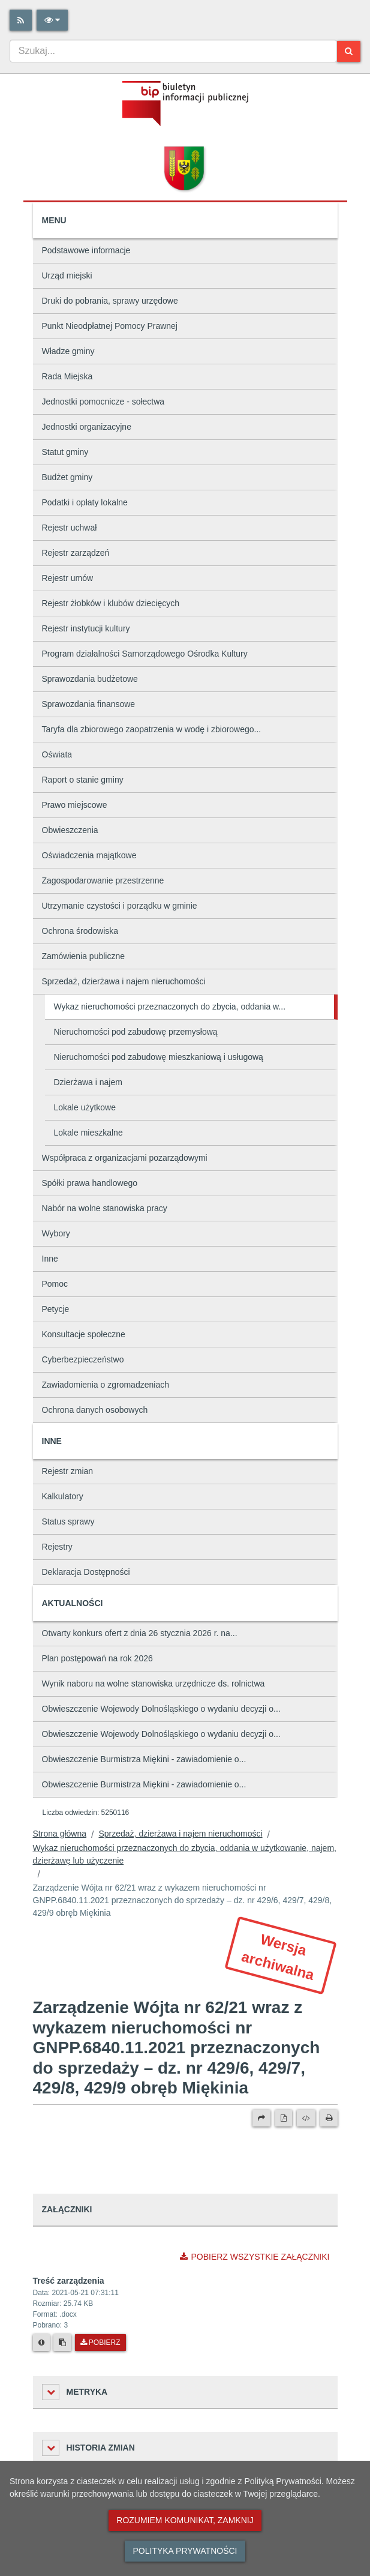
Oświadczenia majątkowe (89, 855)
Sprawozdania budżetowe (90, 679)
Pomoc (55, 1284)
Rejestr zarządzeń (76, 553)
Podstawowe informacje (86, 250)
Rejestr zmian (68, 1471)
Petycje (56, 1309)
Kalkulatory (62, 1496)
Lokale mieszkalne (88, 1132)
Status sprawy (68, 1521)
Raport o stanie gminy (83, 779)
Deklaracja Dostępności (86, 1572)
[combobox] (173, 51)
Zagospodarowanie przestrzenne (103, 880)
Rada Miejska (67, 376)
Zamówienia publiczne (83, 956)
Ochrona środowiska (80, 931)
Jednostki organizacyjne (86, 427)
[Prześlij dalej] (261, 2118)
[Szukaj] (348, 51)
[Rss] (21, 20)
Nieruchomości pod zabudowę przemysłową (136, 1032)
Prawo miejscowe (74, 805)
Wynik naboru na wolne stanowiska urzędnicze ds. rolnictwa (153, 1683)
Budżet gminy (67, 477)
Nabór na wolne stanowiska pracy (104, 1208)
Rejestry (57, 1546)
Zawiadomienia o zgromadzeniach (105, 1384)
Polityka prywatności (185, 2551)
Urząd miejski (67, 275)
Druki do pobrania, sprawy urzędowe (110, 300)
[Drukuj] (329, 2118)
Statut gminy (65, 452)
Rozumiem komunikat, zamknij (184, 2520)
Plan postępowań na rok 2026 (97, 1658)
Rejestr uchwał (69, 527)
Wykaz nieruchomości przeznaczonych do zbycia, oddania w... (170, 1006)
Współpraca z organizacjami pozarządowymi (124, 1158)
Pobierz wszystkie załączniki (254, 2257)
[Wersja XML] (306, 2118)
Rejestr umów (68, 578)
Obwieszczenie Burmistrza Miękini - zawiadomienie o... (144, 1759)
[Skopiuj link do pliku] (62, 2342)
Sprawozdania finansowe (89, 704)
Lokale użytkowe (85, 1107)
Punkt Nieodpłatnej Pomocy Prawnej (110, 326)
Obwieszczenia (70, 830)
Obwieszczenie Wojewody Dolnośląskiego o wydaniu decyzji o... (161, 1709)
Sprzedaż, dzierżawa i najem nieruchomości (124, 981)
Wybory (56, 1233)
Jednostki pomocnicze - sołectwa (103, 401)
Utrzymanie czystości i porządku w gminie (119, 905)
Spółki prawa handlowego (90, 1183)
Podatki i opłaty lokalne (85, 502)
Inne (50, 1258)
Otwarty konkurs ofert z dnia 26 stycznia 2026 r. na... (139, 1633)
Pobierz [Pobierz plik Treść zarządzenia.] (100, 2342)
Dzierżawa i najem (88, 1082)
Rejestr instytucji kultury (86, 628)
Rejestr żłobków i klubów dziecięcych (111, 603)
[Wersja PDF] (283, 2118)
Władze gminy (68, 351)
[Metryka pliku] (41, 2342)
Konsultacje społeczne (83, 1334)
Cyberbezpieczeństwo (83, 1359)
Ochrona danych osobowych (95, 1410)
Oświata (57, 754)
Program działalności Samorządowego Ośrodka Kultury (145, 653)
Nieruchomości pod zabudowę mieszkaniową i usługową (158, 1057)
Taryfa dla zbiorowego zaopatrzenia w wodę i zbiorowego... (151, 729)
